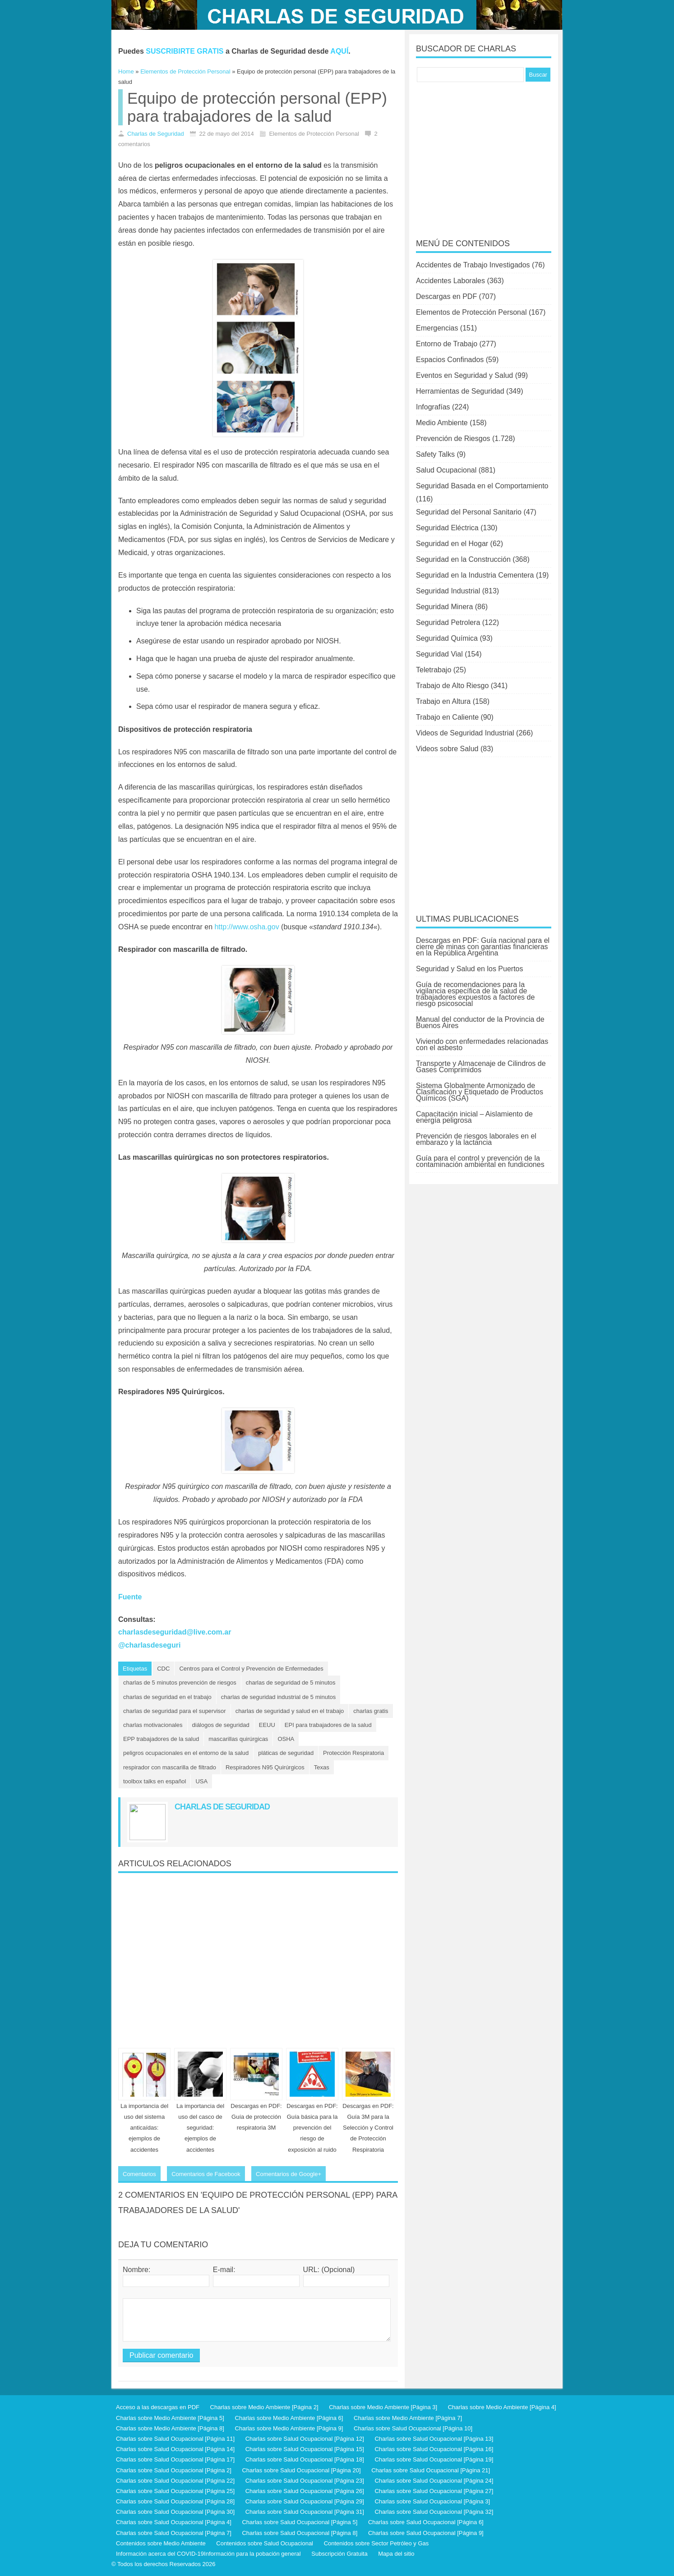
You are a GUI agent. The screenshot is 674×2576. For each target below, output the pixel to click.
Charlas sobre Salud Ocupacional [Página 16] (433, 2449)
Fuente (130, 1597)
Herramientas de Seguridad (460, 391)
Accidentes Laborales (450, 281)
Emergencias (437, 328)
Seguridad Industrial (448, 591)
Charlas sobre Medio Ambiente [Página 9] (289, 2428)
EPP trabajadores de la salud (161, 1739)
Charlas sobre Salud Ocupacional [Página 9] (426, 2533)
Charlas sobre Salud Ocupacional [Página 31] (304, 2511)
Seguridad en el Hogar (452, 543)
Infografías (433, 407)
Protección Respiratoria (353, 1752)
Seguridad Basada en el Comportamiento (482, 486)
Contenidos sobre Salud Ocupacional (264, 2543)
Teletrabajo (433, 670)
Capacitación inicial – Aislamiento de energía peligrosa (474, 1117)
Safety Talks (435, 454)
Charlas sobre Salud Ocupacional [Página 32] (433, 2511)
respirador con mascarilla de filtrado (169, 1767)
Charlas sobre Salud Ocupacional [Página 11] (175, 2438)
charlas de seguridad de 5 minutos (291, 1682)
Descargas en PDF (446, 296)
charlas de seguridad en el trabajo (167, 1697)
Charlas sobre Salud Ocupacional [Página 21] (430, 2470)
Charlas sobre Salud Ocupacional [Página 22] (175, 2480)
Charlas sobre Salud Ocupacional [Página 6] (426, 2522)
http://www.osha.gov (246, 927)
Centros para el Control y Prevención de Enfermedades (251, 1668)
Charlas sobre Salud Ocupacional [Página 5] (299, 2522)
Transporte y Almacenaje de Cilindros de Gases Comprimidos (481, 1067)
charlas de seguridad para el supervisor (174, 1711)
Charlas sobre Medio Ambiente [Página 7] (408, 2418)
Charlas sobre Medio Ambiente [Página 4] (502, 2407)
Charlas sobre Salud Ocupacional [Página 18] (304, 2459)
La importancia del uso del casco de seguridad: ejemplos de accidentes (200, 2128)
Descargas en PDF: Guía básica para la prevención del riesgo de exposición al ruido (311, 2128)
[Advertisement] (258, 1957)
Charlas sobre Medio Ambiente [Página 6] (289, 2418)
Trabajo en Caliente (447, 717)
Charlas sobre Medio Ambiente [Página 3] (383, 2407)
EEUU (267, 1725)
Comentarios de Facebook (205, 2174)
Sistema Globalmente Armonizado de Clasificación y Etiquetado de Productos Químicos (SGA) (479, 1092)
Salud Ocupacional (446, 470)
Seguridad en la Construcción (463, 559)
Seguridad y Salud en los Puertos (469, 969)
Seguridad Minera (444, 607)
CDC (163, 1668)
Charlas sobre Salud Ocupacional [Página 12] (304, 2438)
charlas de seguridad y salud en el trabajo (289, 1711)
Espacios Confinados (450, 359)
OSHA (285, 1739)
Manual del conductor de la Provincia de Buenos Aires (480, 1022)
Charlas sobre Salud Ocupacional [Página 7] (173, 2533)
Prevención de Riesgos (453, 438)
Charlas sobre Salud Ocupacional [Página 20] (301, 2470)
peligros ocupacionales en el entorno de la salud (186, 1752)
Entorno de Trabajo (446, 344)
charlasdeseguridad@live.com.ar (174, 1632)
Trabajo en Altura (443, 701)
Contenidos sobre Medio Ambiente (161, 2543)
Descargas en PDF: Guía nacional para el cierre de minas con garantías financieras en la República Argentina (482, 947)
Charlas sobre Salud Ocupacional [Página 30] (175, 2511)
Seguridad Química (447, 638)
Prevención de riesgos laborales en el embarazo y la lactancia (476, 1139)
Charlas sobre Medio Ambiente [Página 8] (170, 2428)
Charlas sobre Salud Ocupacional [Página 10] (413, 2428)
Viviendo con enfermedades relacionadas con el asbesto (482, 1045)
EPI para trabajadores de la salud (328, 1725)
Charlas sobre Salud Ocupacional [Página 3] (432, 2501)
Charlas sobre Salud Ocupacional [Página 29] (304, 2501)
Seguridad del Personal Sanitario (469, 512)
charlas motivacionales (153, 1725)
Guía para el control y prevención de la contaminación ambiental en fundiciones (480, 1161)
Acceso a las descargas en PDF (157, 2407)
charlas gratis (370, 1711)
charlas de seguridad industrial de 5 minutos (278, 1697)
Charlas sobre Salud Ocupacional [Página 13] (433, 2438)
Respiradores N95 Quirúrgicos (265, 1767)
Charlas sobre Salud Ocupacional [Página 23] (304, 2480)
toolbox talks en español (154, 1781)
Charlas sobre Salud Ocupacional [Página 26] (304, 2491)
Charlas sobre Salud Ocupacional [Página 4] (173, 2522)
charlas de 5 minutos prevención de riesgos (179, 1682)
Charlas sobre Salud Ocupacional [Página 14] (175, 2449)
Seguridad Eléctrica (447, 528)
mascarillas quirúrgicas (238, 1739)
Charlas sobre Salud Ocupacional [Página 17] (175, 2459)
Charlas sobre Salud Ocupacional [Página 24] (433, 2480)
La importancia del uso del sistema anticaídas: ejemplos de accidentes (144, 2128)
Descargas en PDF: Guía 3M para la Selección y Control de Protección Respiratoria (367, 2128)
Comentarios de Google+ (288, 2174)
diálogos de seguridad (220, 1725)
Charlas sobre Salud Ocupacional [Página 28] (175, 2501)
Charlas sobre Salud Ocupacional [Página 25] (175, 2491)
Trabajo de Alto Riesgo (452, 685)
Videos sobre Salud (447, 749)
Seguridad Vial (439, 654)
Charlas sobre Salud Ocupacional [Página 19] (433, 2459)
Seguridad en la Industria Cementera (475, 575)
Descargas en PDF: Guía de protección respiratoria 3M (256, 2117)
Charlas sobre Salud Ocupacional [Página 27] (433, 2491)
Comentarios (139, 2174)
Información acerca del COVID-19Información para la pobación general (208, 2553)
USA (201, 1781)
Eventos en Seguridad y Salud (464, 375)
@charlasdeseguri (149, 1645)
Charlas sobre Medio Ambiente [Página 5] (170, 2418)
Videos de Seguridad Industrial (465, 733)
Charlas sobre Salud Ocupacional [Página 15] (304, 2449)
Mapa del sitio (396, 2553)
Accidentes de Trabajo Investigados (473, 265)
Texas (321, 1767)
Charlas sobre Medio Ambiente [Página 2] (264, 2407)
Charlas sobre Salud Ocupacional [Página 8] (299, 2533)
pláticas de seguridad (286, 1752)
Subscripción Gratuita (339, 2553)
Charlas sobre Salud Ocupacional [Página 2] (173, 2470)
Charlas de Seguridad (155, 133)
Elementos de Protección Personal (471, 312)
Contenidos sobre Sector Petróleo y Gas (376, 2543)
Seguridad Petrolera (448, 622)
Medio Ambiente (442, 423)
